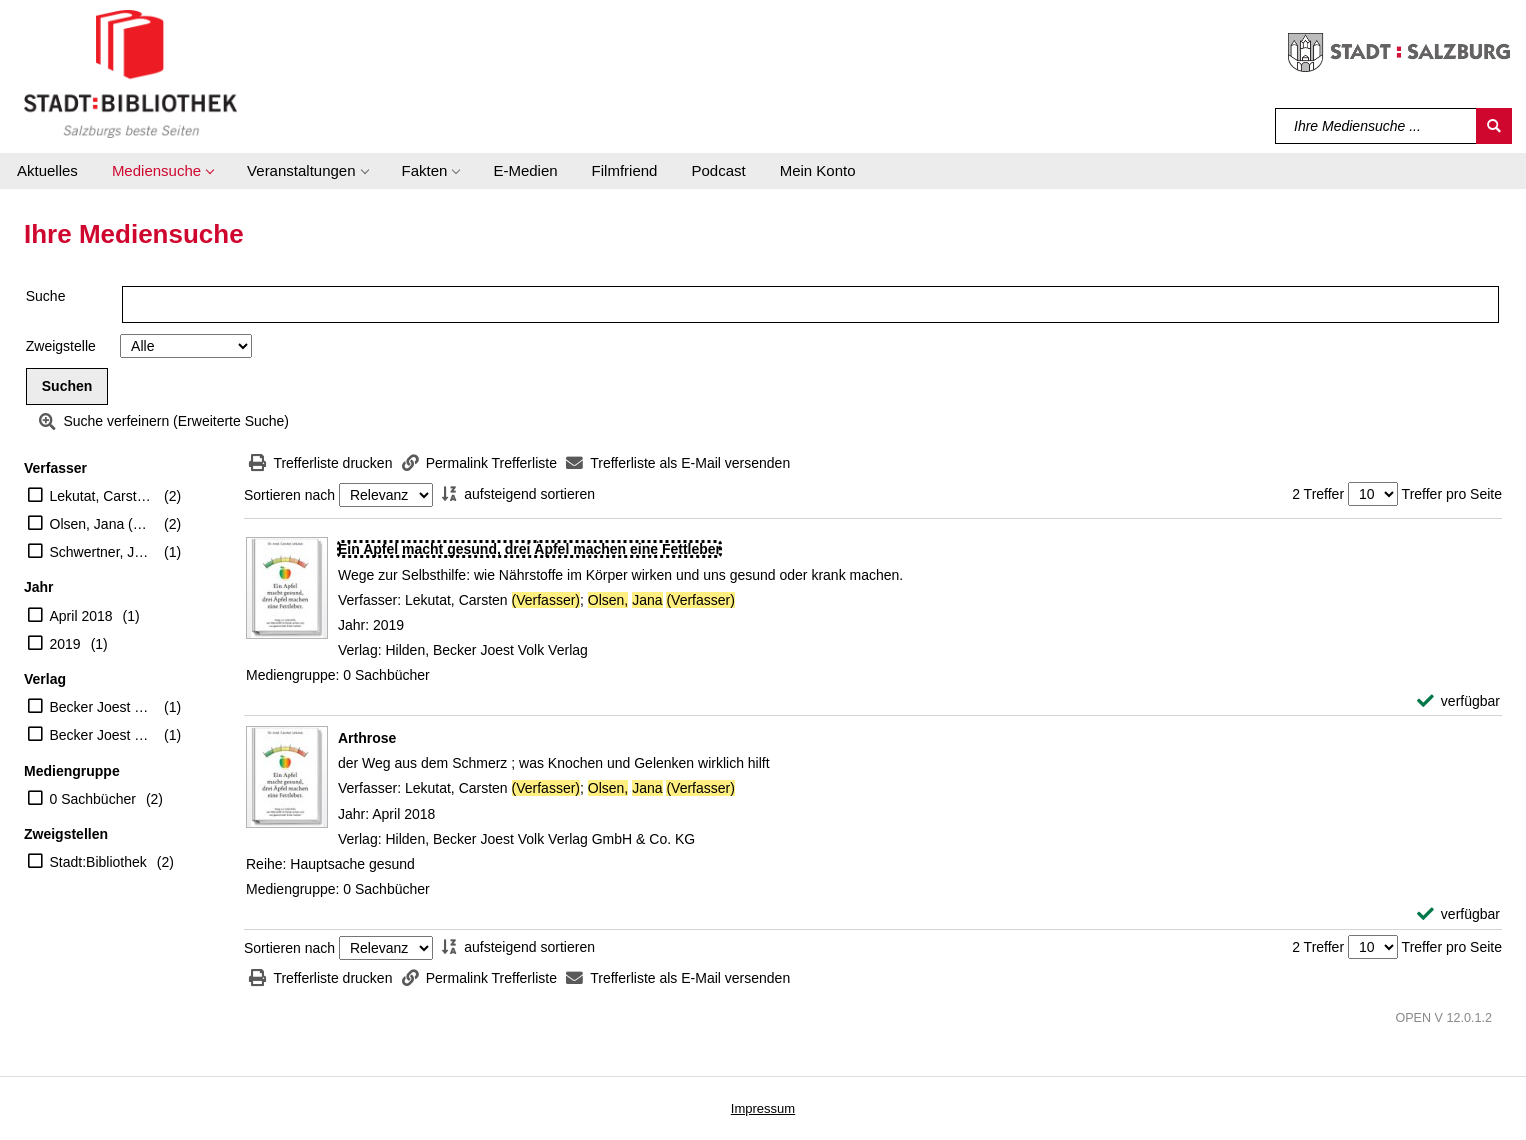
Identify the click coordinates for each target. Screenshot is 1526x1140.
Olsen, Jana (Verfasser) (102, 524)
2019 (65, 644)
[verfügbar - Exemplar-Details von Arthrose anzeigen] (1458, 914)
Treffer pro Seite (1452, 494)
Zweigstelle (61, 346)
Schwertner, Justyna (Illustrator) (102, 552)
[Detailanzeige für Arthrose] (367, 738)
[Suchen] (1494, 126)
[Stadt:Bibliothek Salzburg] (130, 73)
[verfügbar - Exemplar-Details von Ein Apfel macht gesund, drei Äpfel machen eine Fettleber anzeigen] (1458, 701)
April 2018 (81, 616)
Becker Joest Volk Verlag (102, 707)
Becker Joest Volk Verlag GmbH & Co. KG (102, 735)
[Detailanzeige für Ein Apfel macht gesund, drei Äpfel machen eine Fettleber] (529, 549)
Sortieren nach (289, 495)
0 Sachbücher (93, 799)
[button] (162, 171)
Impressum (763, 1108)
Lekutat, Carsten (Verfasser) (102, 496)
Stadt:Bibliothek (98, 862)
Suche (46, 296)
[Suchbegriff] (1376, 126)
